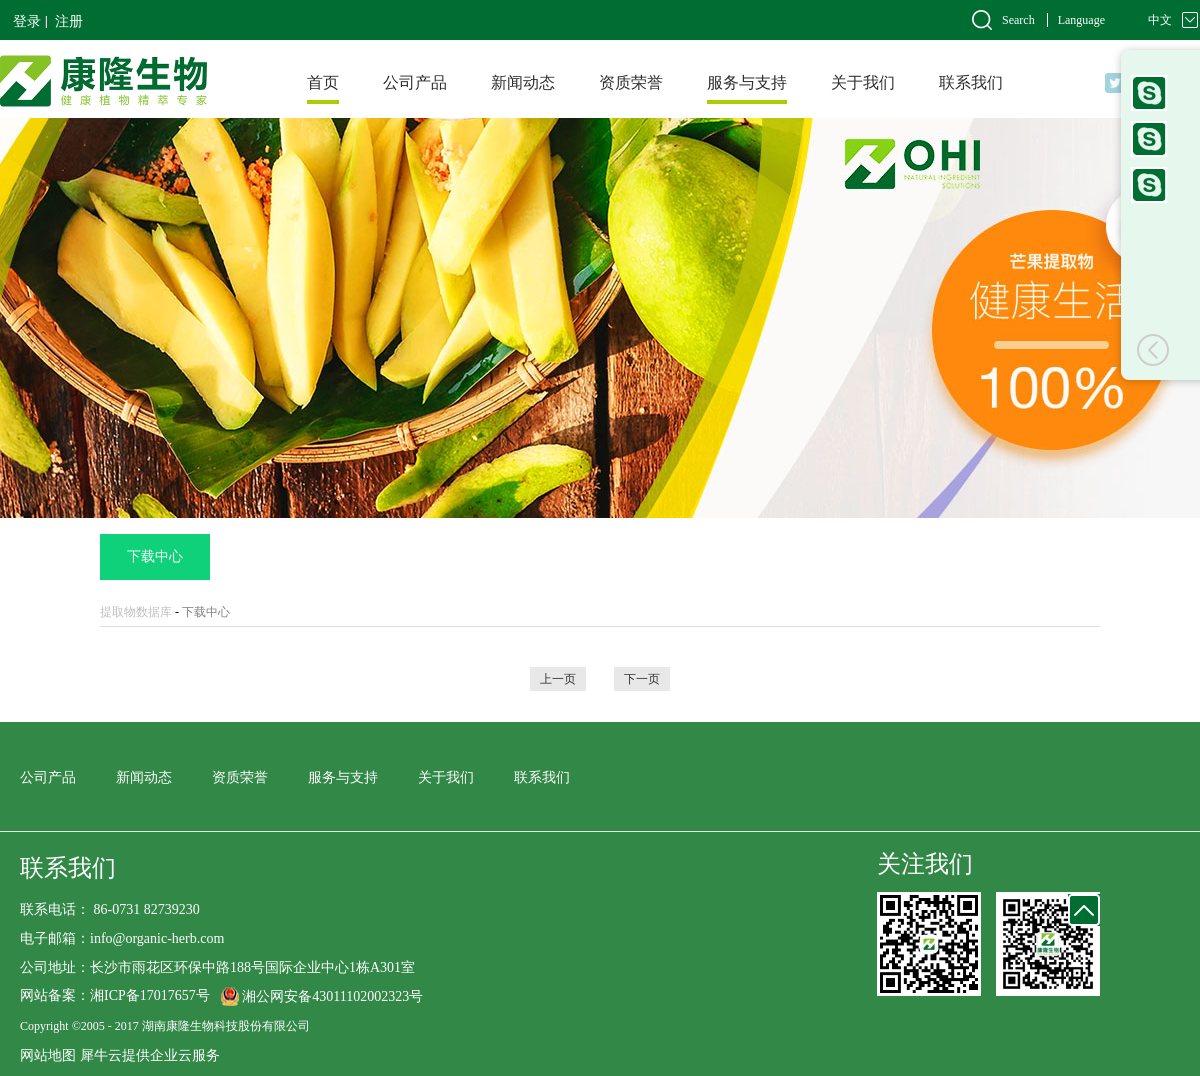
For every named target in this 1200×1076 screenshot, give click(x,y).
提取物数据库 (136, 612)
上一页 (558, 679)
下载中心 (206, 612)
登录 (27, 21)
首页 (323, 82)
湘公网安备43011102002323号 (332, 996)
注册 (69, 21)
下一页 (642, 679)
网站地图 (48, 1055)
